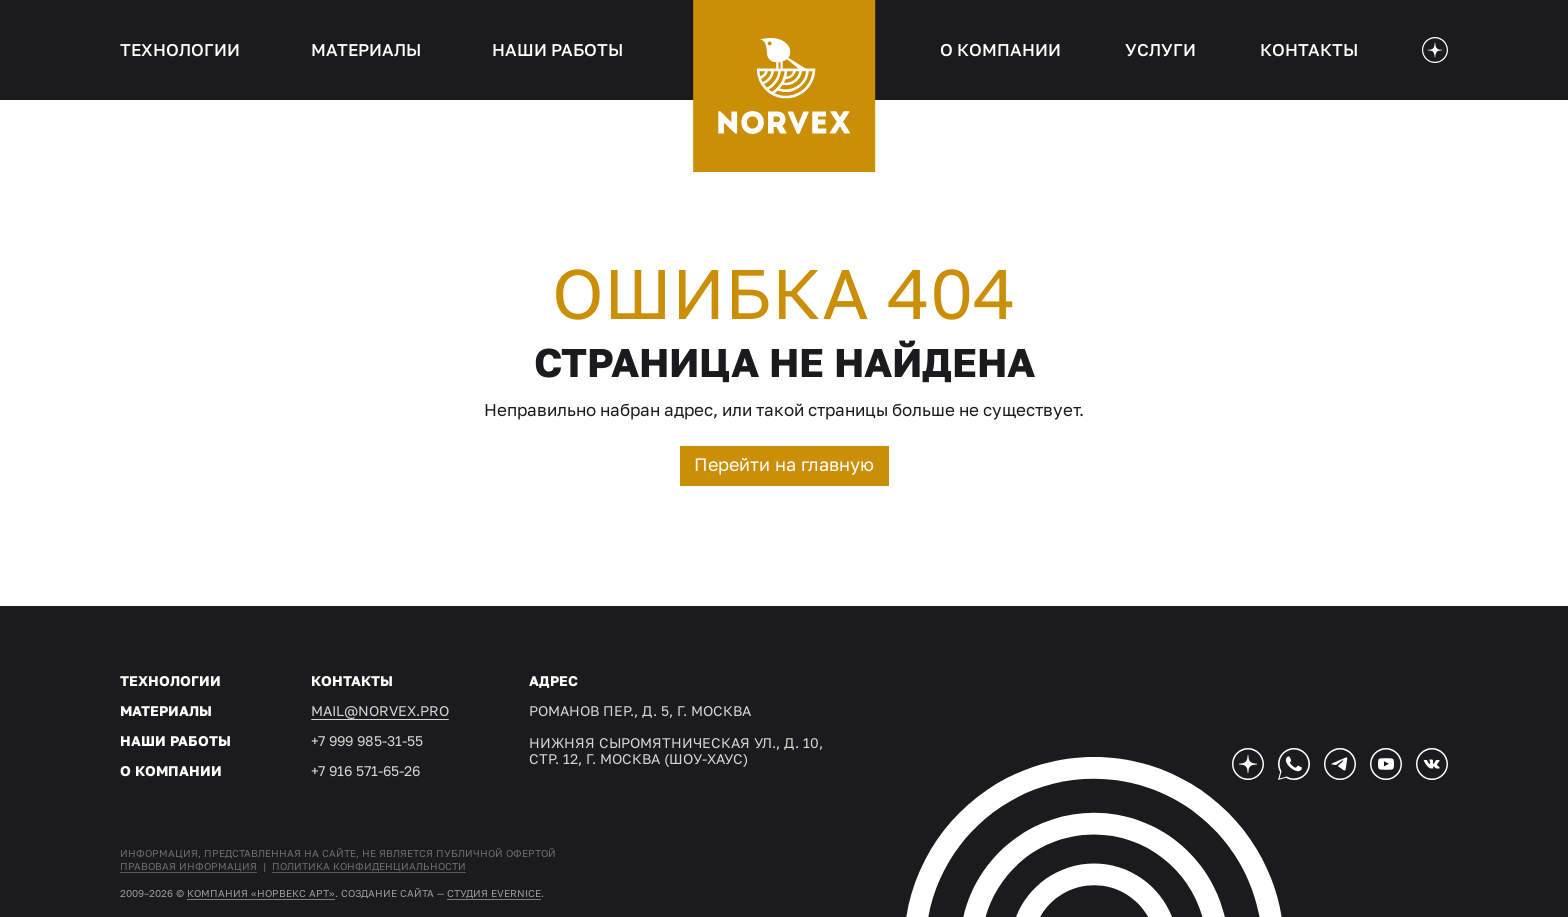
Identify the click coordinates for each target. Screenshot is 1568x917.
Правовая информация (188, 866)
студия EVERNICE (494, 893)
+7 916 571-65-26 (365, 770)
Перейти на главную (784, 464)
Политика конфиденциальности (369, 866)
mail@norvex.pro (380, 710)
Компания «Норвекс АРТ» (261, 893)
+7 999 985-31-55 (367, 740)
